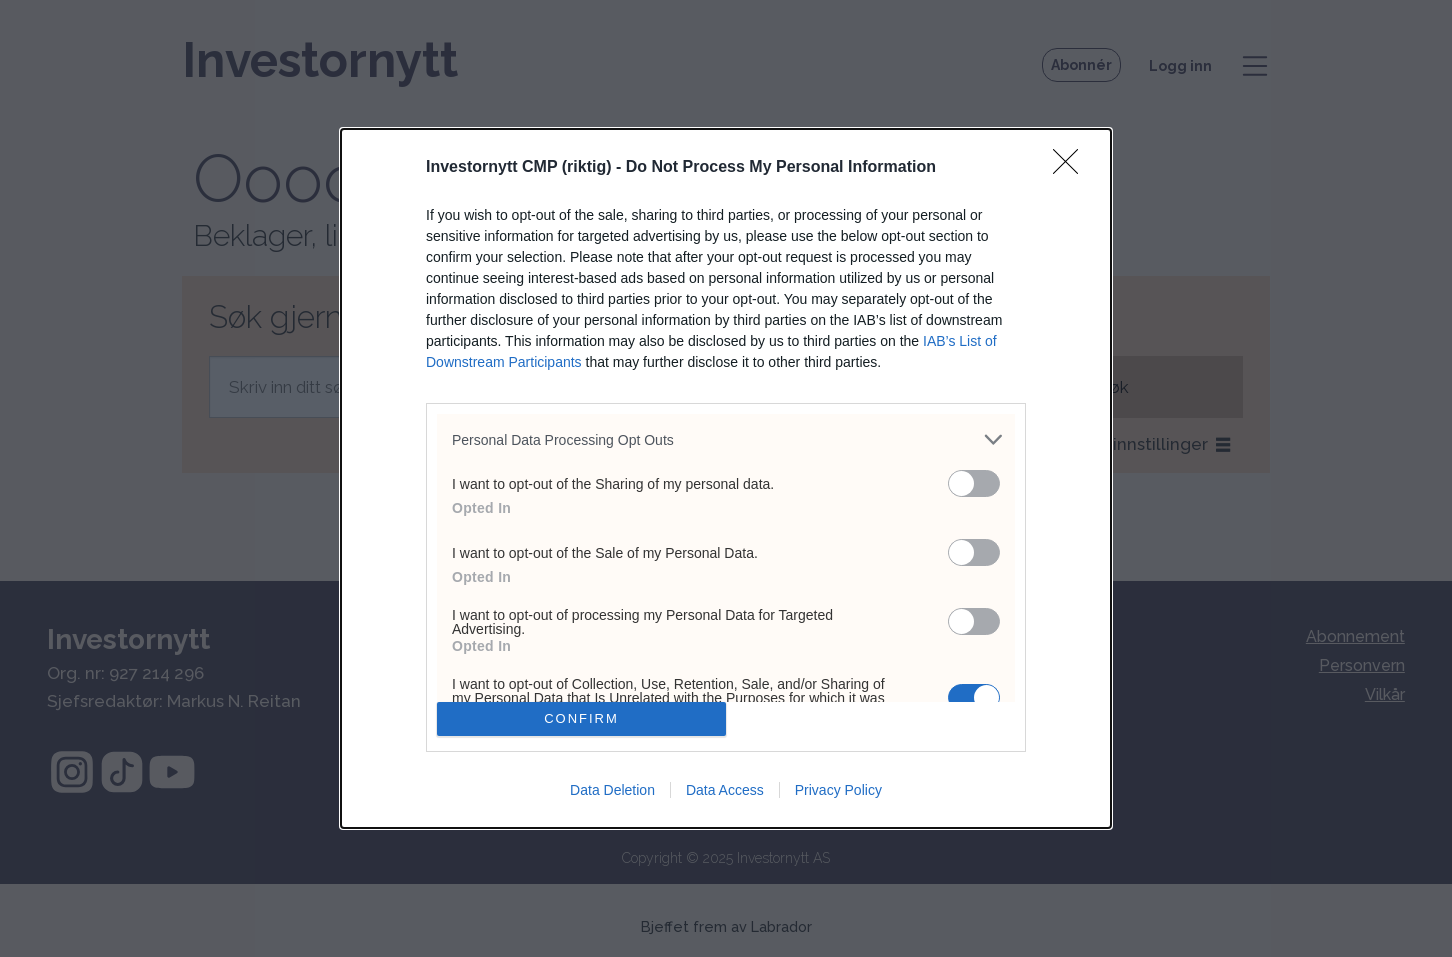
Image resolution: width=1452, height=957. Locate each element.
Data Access (725, 790)
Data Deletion (612, 790)
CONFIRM (581, 718)
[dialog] (726, 478)
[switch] (974, 483)
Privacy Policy (838, 790)
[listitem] (726, 439)
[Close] (1072, 168)
